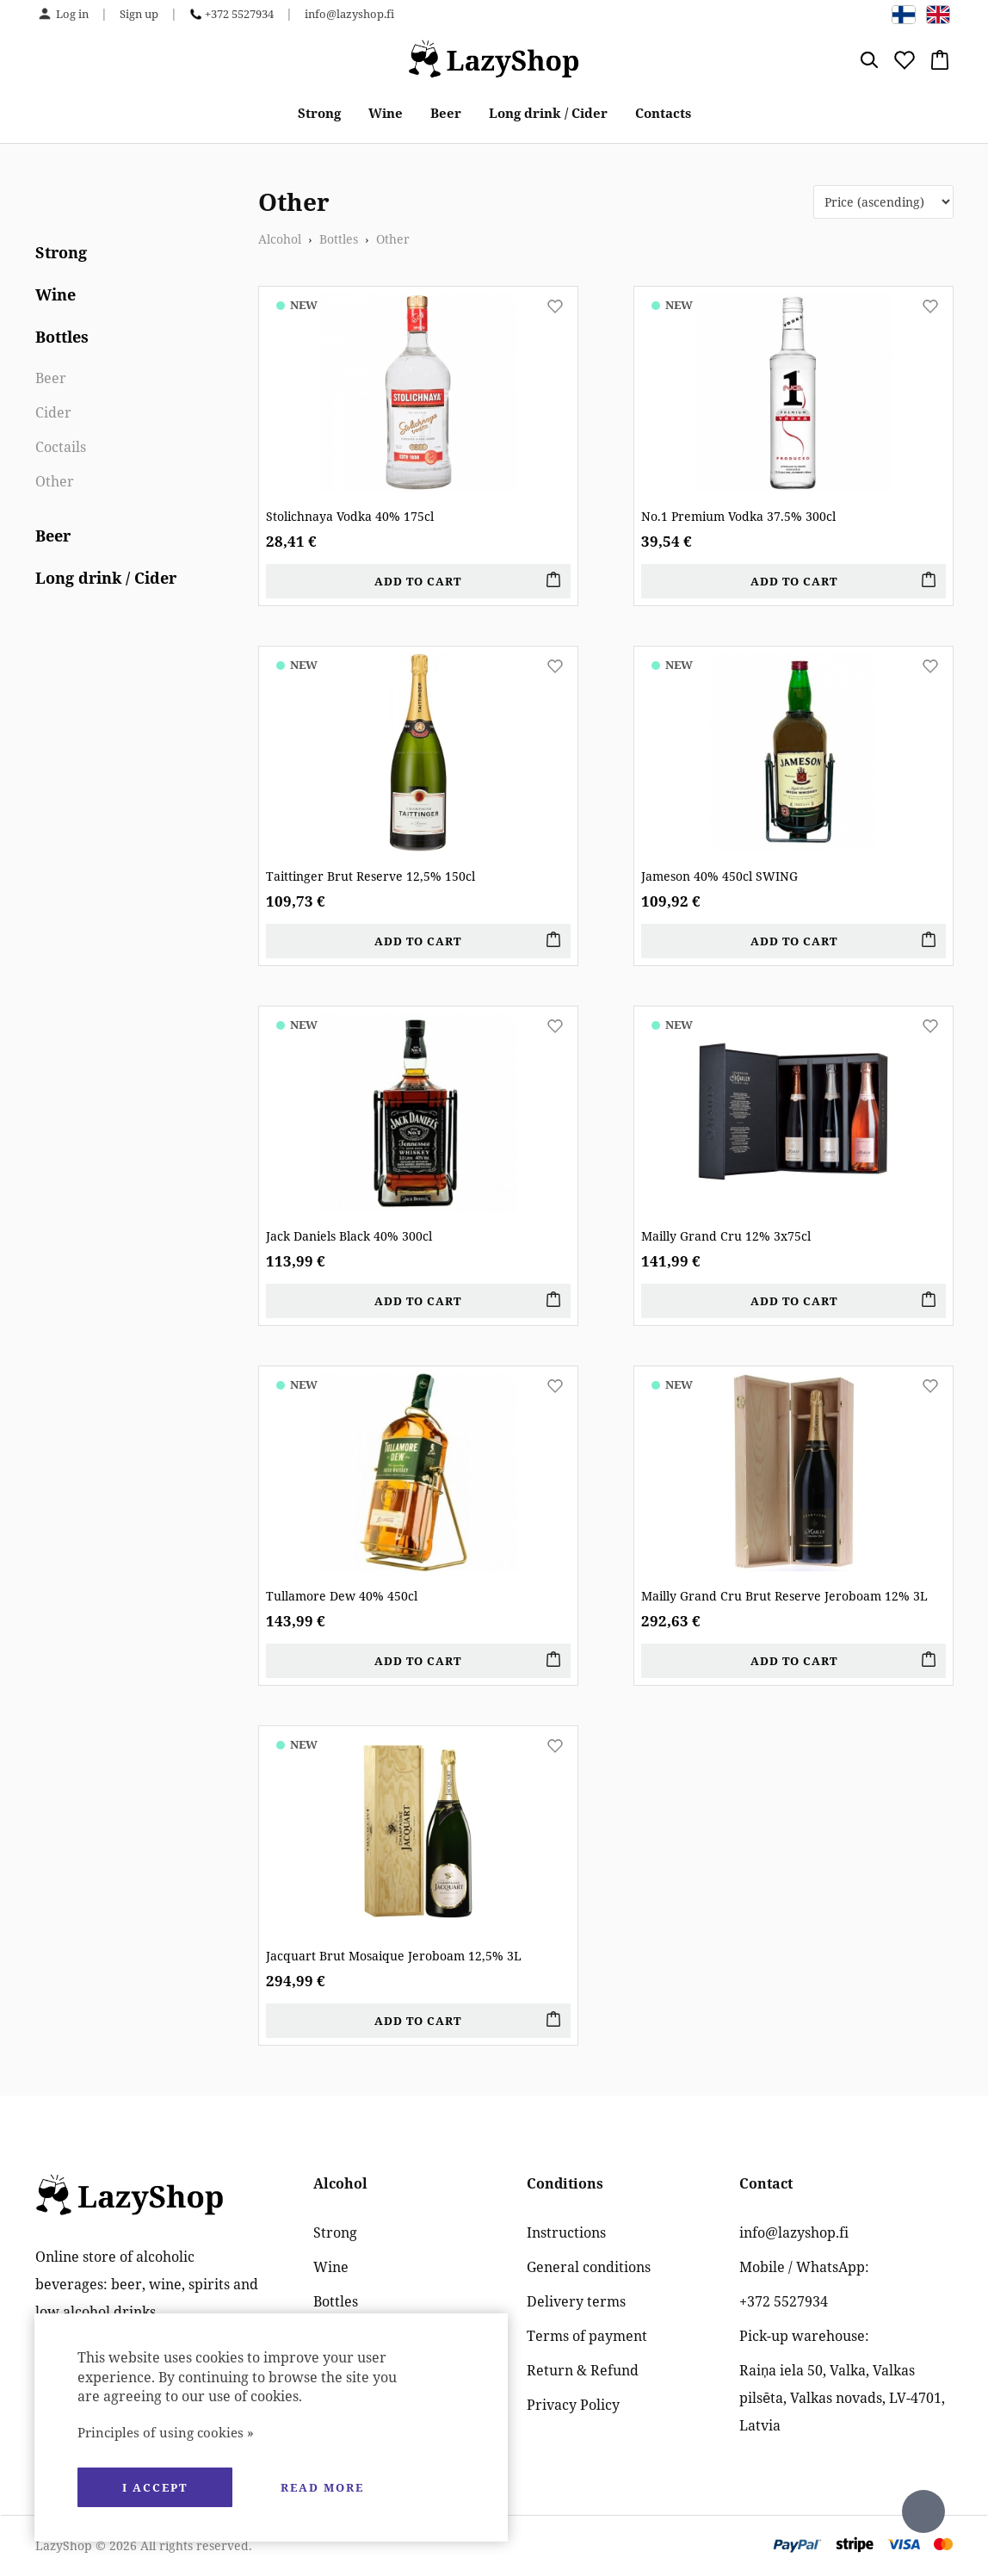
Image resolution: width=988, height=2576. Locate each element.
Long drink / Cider (548, 112)
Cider (53, 412)
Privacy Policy (573, 2404)
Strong (319, 112)
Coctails (60, 446)
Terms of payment (587, 2335)
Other (54, 481)
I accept (155, 2487)
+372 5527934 (239, 14)
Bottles (62, 336)
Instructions (566, 2232)
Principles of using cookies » (165, 2432)
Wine (385, 112)
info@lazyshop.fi (349, 14)
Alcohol (279, 239)
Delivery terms (576, 2301)
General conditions (589, 2266)
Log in (72, 14)
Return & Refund (583, 2370)
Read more (322, 2487)
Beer (445, 112)
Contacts (663, 112)
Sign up (139, 14)
